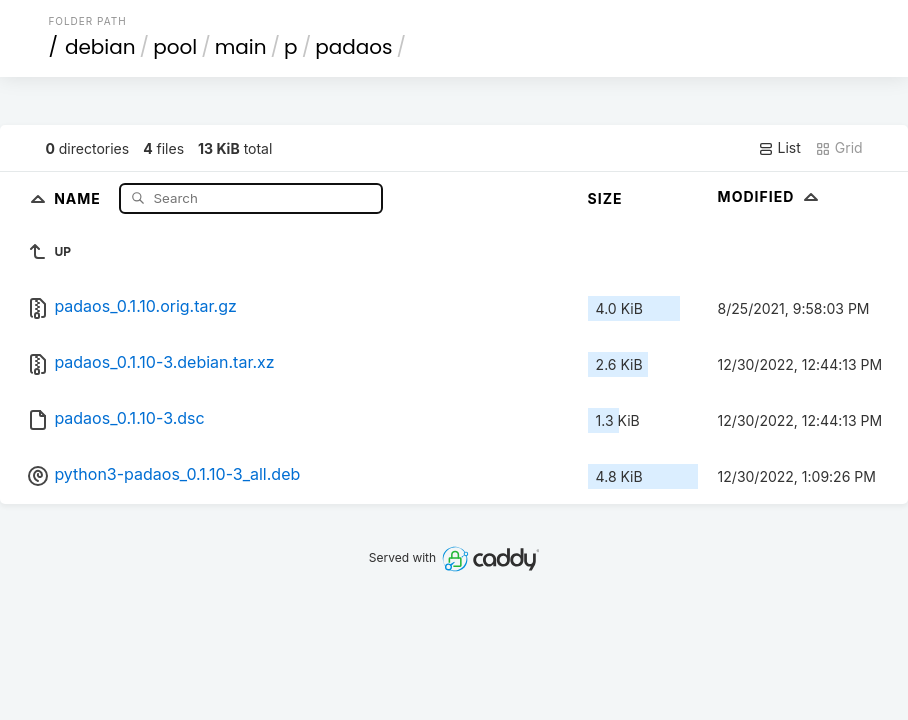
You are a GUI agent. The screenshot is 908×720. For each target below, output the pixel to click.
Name (79, 197)
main (241, 47)
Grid (839, 148)
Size (605, 198)
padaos (353, 47)
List (779, 148)
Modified (770, 196)
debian (100, 47)
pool (175, 47)
